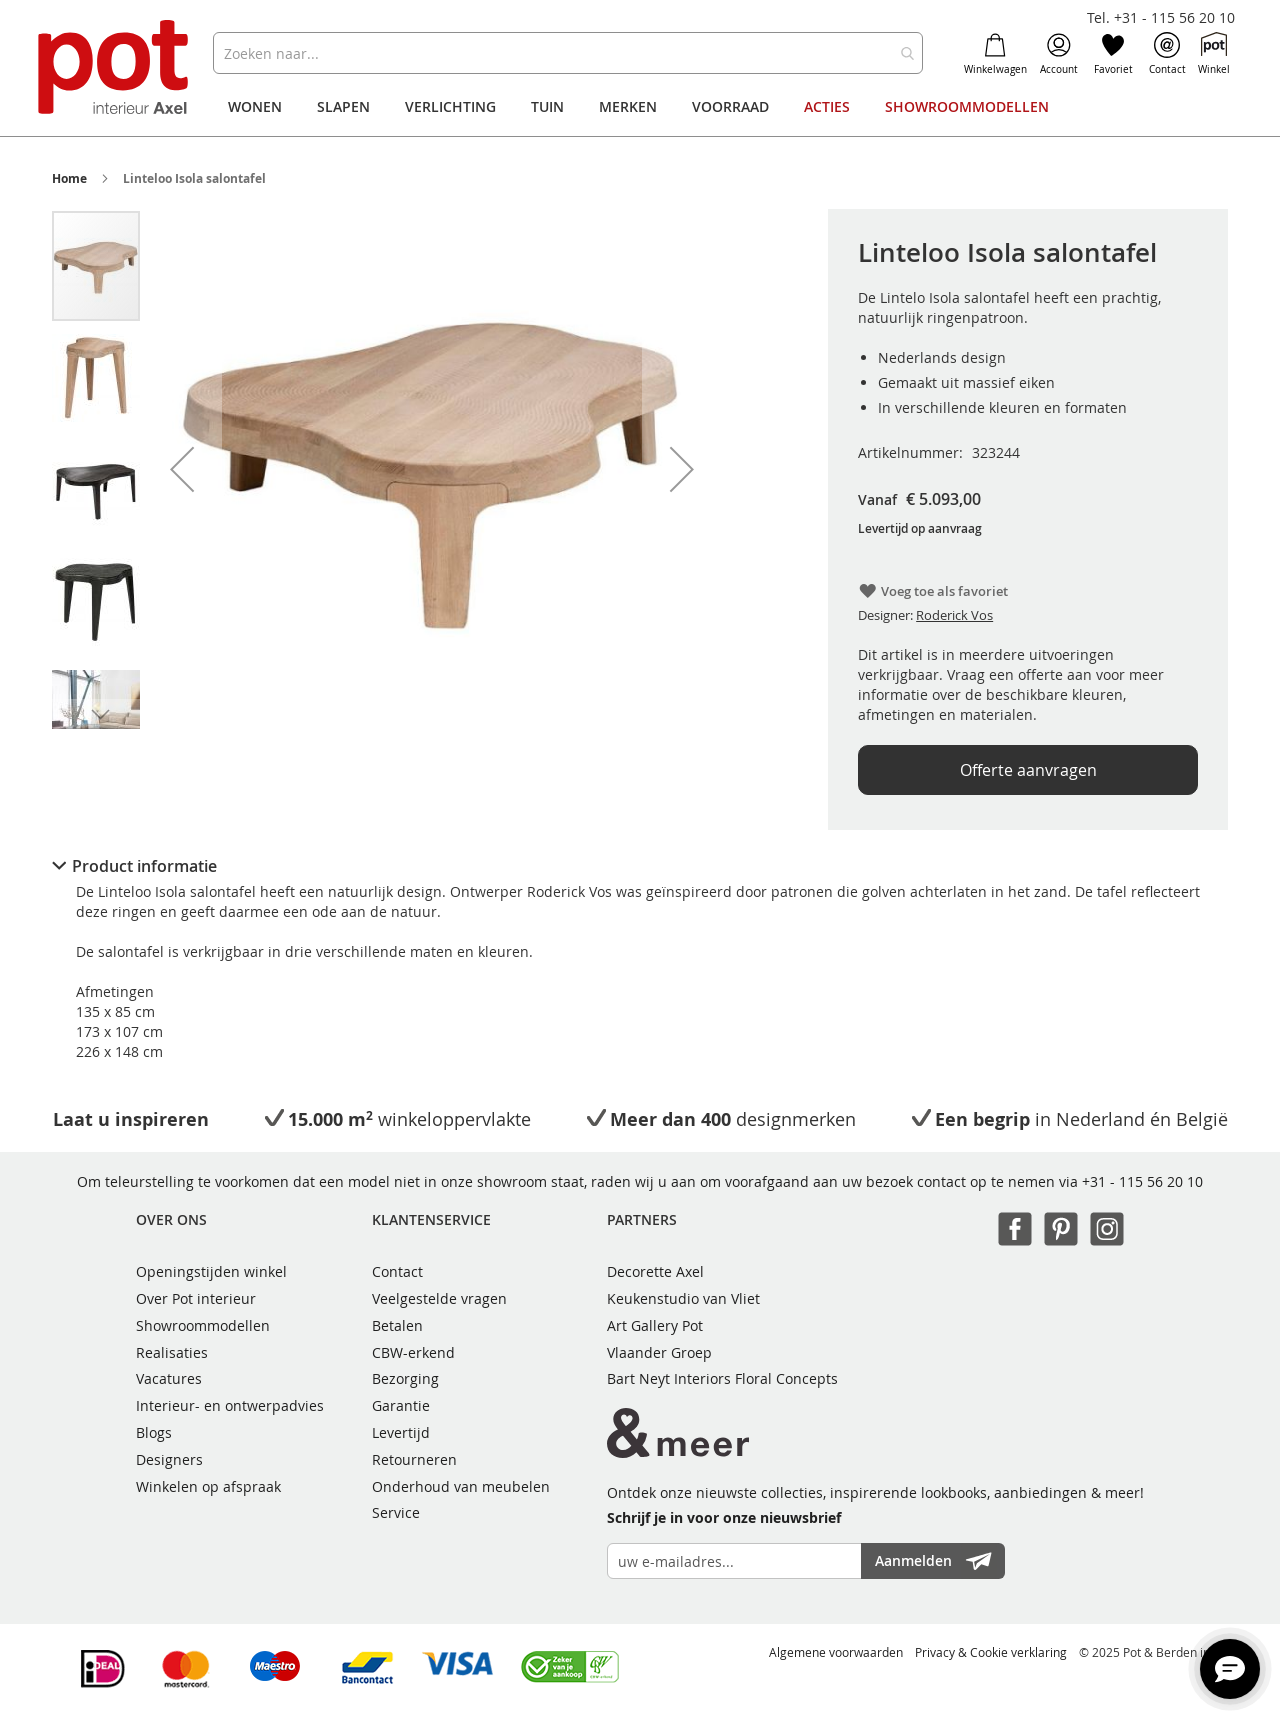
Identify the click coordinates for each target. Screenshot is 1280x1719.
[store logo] (115, 69)
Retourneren (414, 1459)
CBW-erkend (413, 1352)
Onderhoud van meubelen (461, 1486)
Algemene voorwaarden (836, 1652)
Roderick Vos (954, 615)
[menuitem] (255, 107)
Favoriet (1113, 54)
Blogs (154, 1432)
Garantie (401, 1405)
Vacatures (169, 1378)
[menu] (640, 107)
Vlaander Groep (659, 1352)
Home (69, 178)
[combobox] (567, 53)
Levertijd (401, 1432)
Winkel (1214, 54)
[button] (182, 469)
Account (1059, 54)
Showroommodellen (203, 1325)
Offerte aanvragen (1028, 770)
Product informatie (144, 866)
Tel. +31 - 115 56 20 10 (1161, 17)
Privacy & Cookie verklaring (991, 1652)
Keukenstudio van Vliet (683, 1298)
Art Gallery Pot (655, 1325)
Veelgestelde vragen (439, 1298)
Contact (1167, 54)
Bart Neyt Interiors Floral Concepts (722, 1378)
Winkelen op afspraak (208, 1486)
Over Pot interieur (196, 1298)
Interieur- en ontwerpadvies (230, 1405)
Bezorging (405, 1378)
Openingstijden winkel (211, 1271)
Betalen (397, 1325)
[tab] (640, 866)
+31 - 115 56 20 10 (1142, 1181)
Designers (169, 1459)
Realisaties (172, 1352)
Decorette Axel (655, 1271)
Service (396, 1512)
